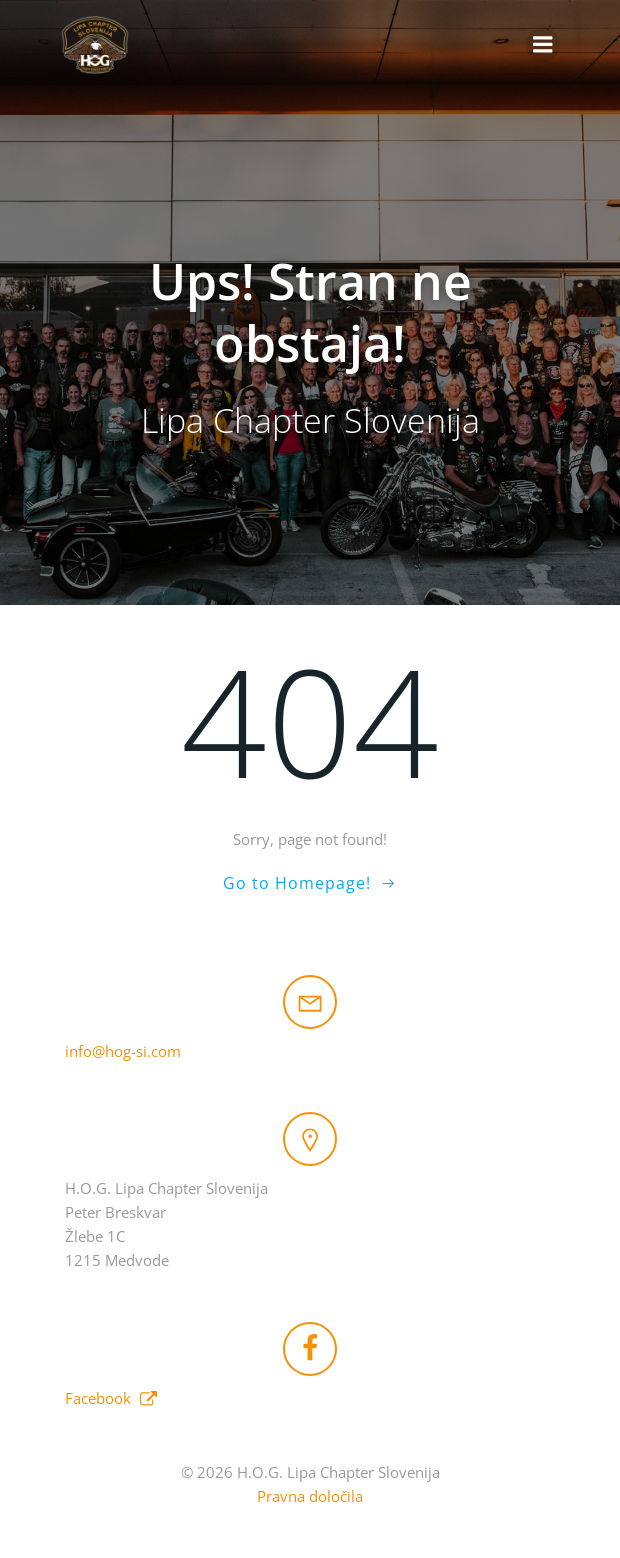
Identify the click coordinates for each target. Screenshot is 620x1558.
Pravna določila (310, 1496)
